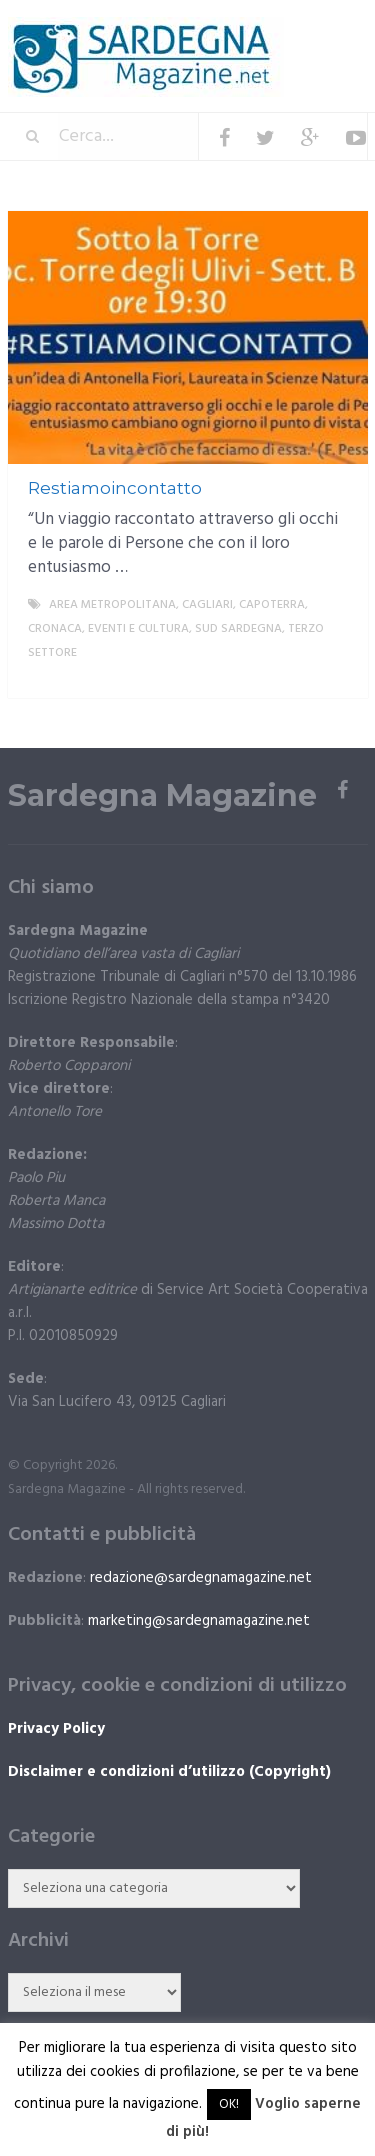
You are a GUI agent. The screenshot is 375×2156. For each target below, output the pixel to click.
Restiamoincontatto (115, 488)
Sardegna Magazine (162, 796)
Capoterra (272, 605)
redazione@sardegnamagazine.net (201, 1578)
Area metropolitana (112, 605)
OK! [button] (229, 2104)
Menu (307, 29)
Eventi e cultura (138, 629)
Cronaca (55, 629)
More (336, 677)
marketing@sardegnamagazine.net (199, 1621)
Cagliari (207, 605)
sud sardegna (238, 629)
